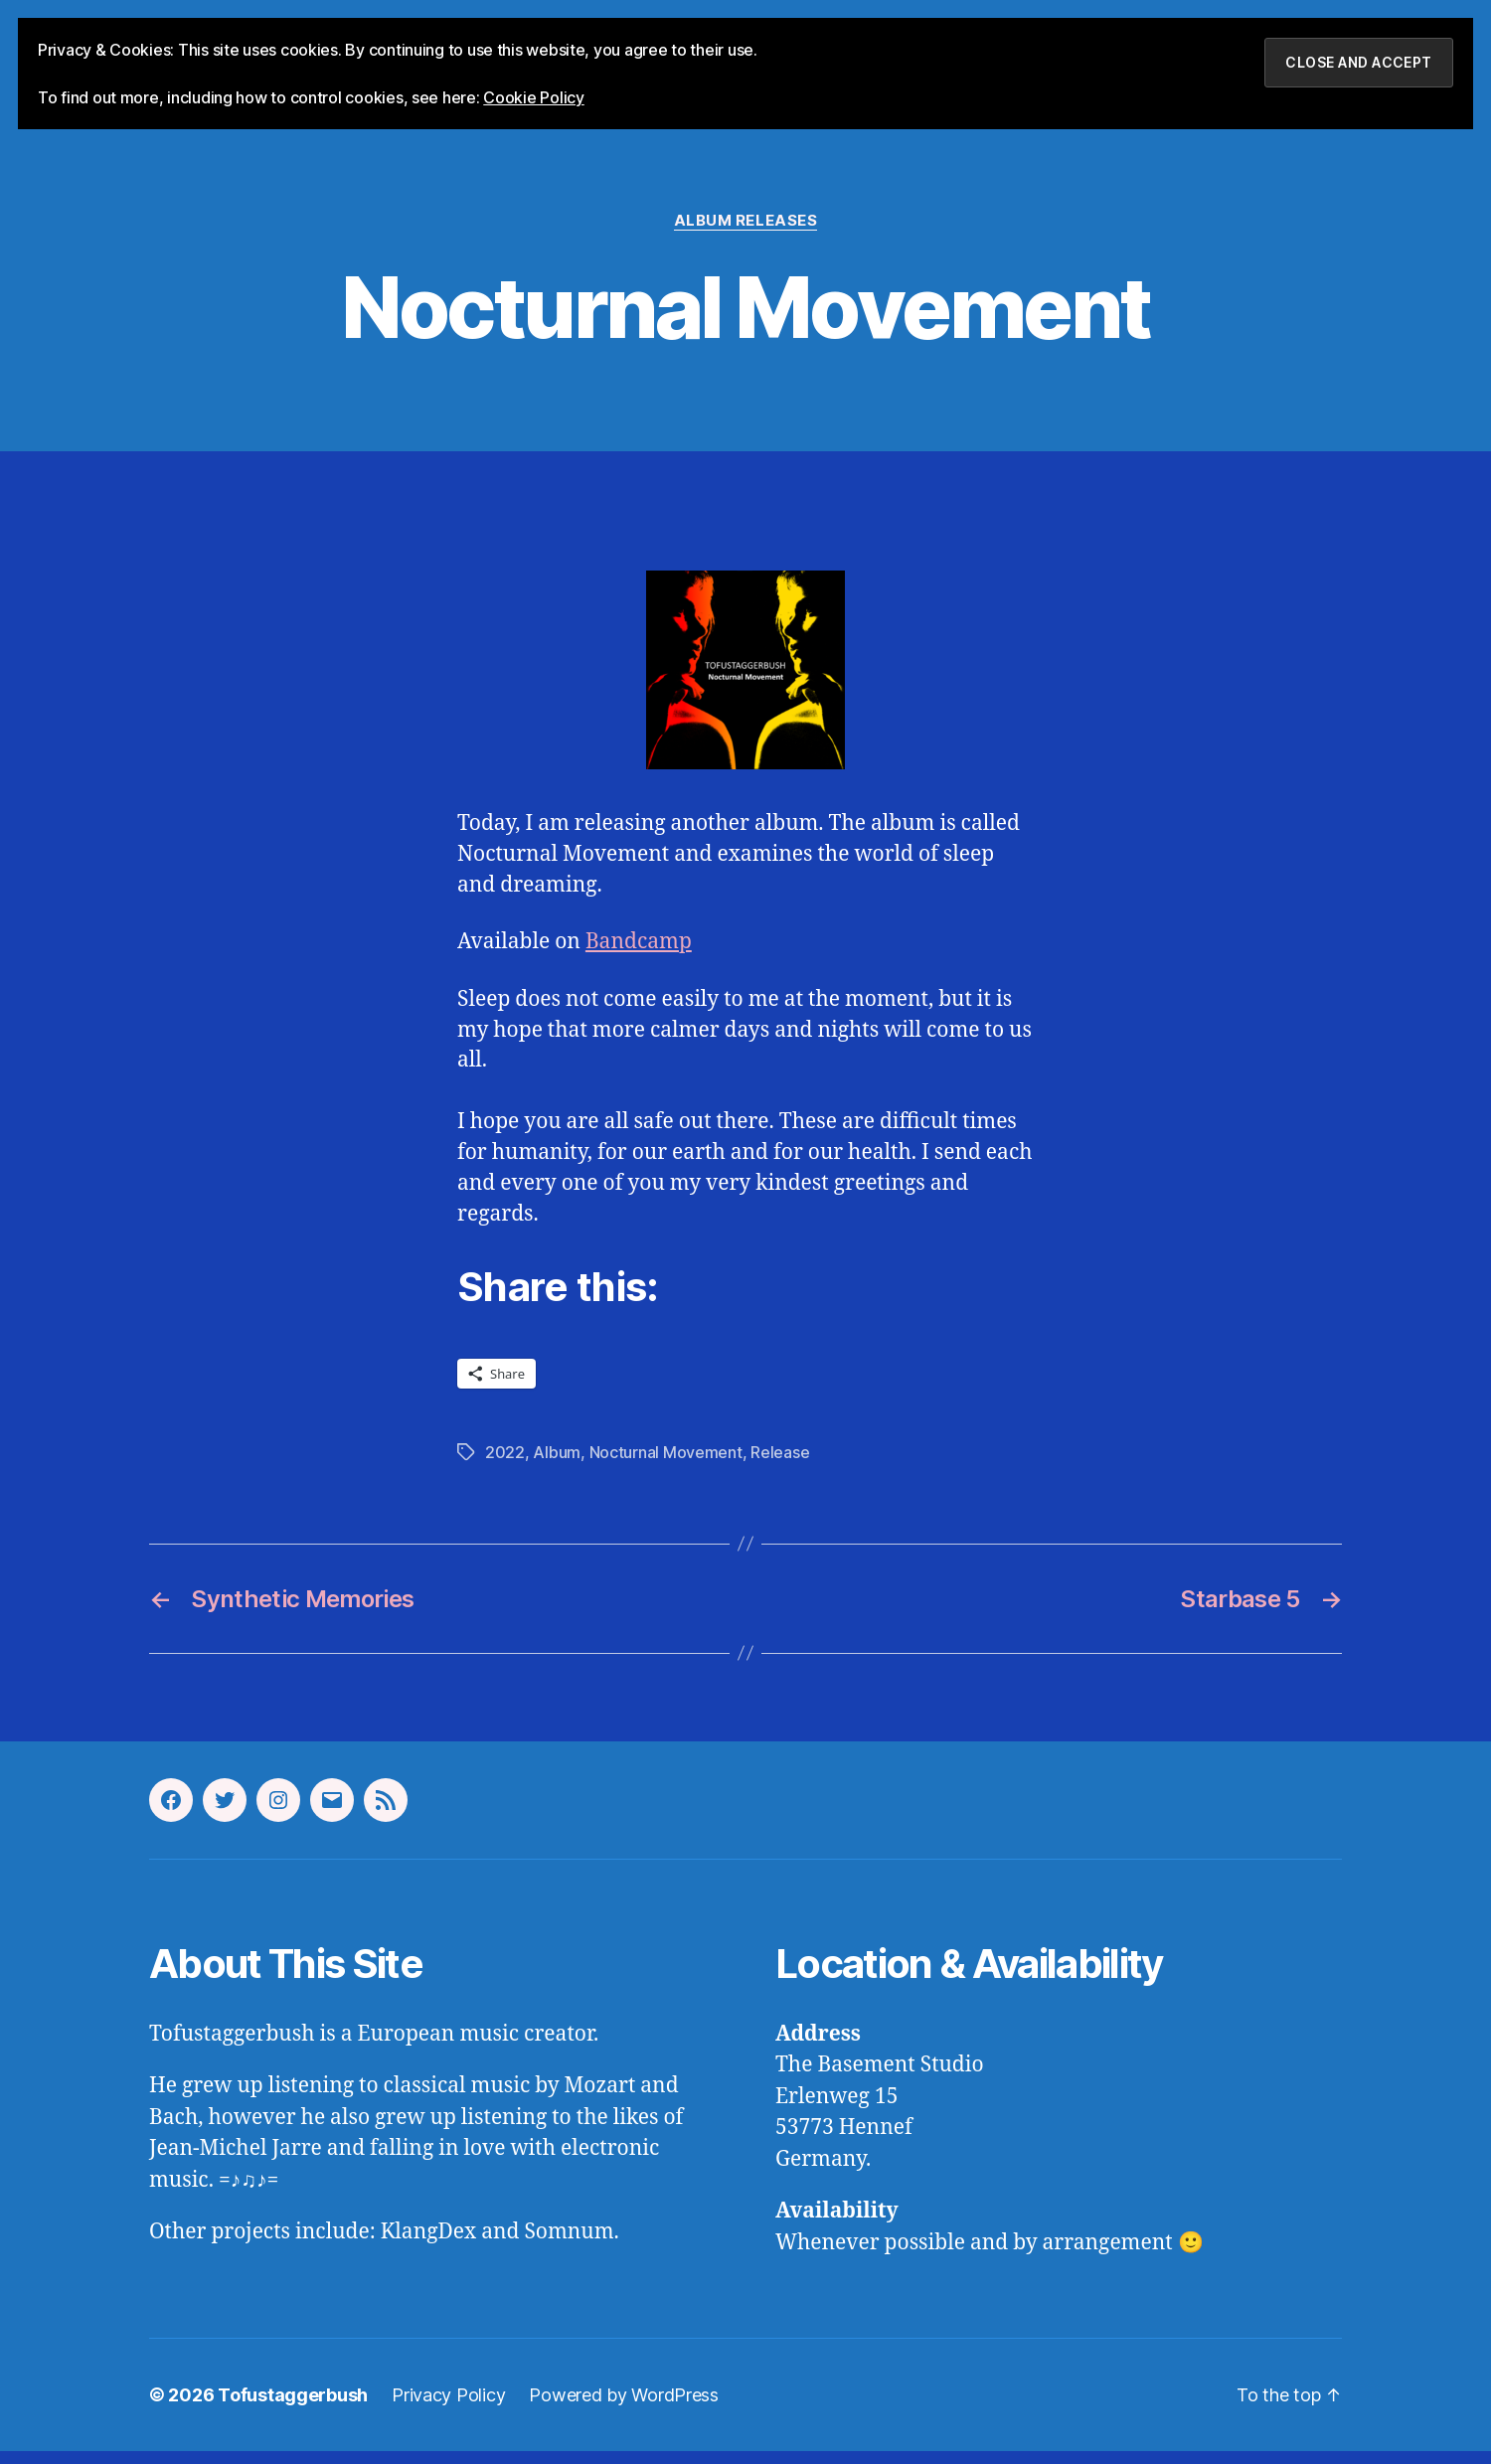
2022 (505, 1465)
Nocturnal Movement (666, 1465)
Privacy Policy (448, 2407)
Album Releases (746, 234)
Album (556, 1465)
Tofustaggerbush (293, 2407)
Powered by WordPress (624, 2407)
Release (779, 1465)
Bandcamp (638, 955)
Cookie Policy (533, 97)
